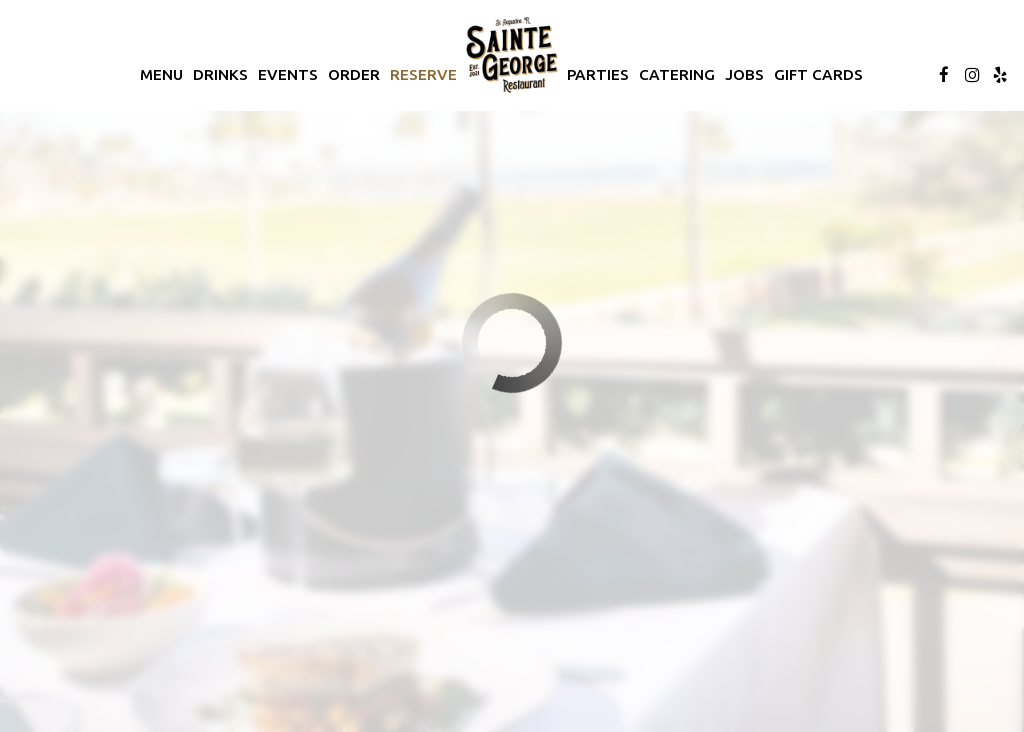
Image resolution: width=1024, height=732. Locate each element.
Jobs (744, 74)
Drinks (220, 74)
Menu (161, 74)
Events (288, 74)
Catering (677, 74)
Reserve (423, 74)
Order (354, 74)
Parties (598, 74)
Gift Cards (818, 74)
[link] (512, 55)
